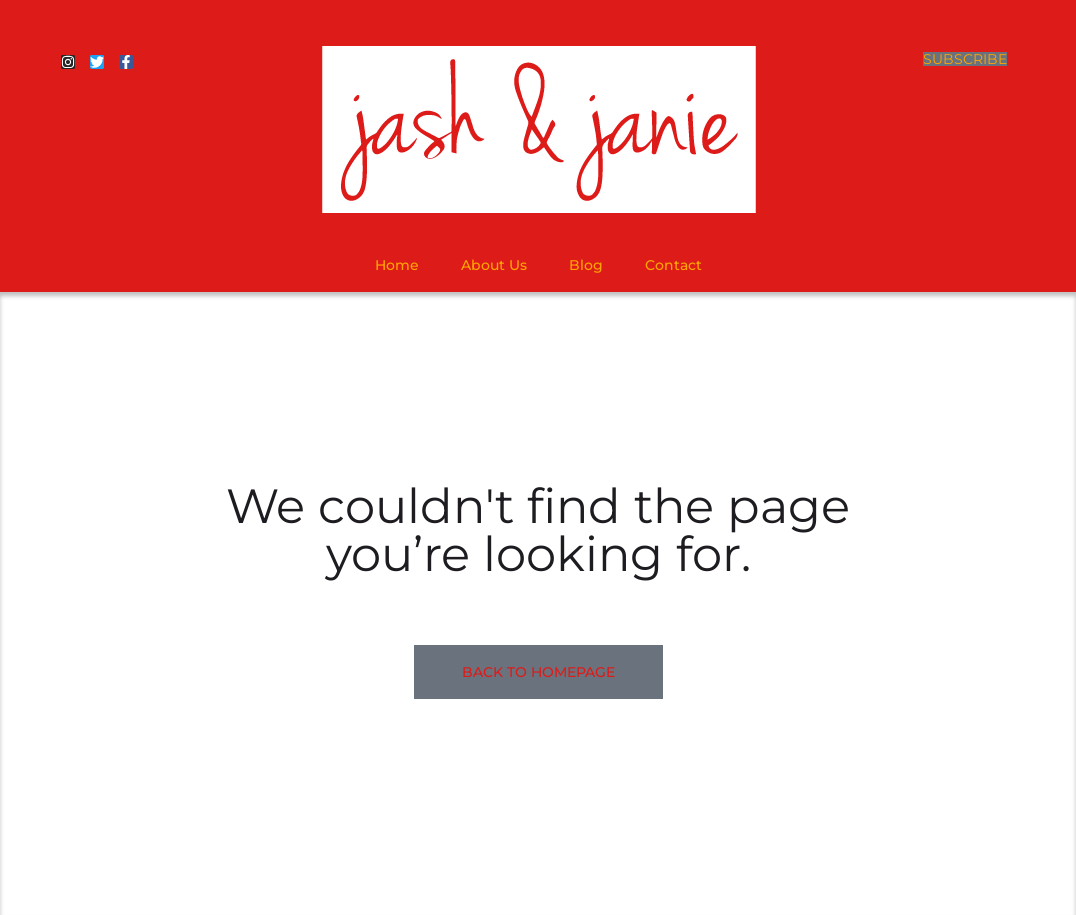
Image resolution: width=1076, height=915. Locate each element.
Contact (673, 265)
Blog (586, 265)
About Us (494, 265)
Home (397, 265)
